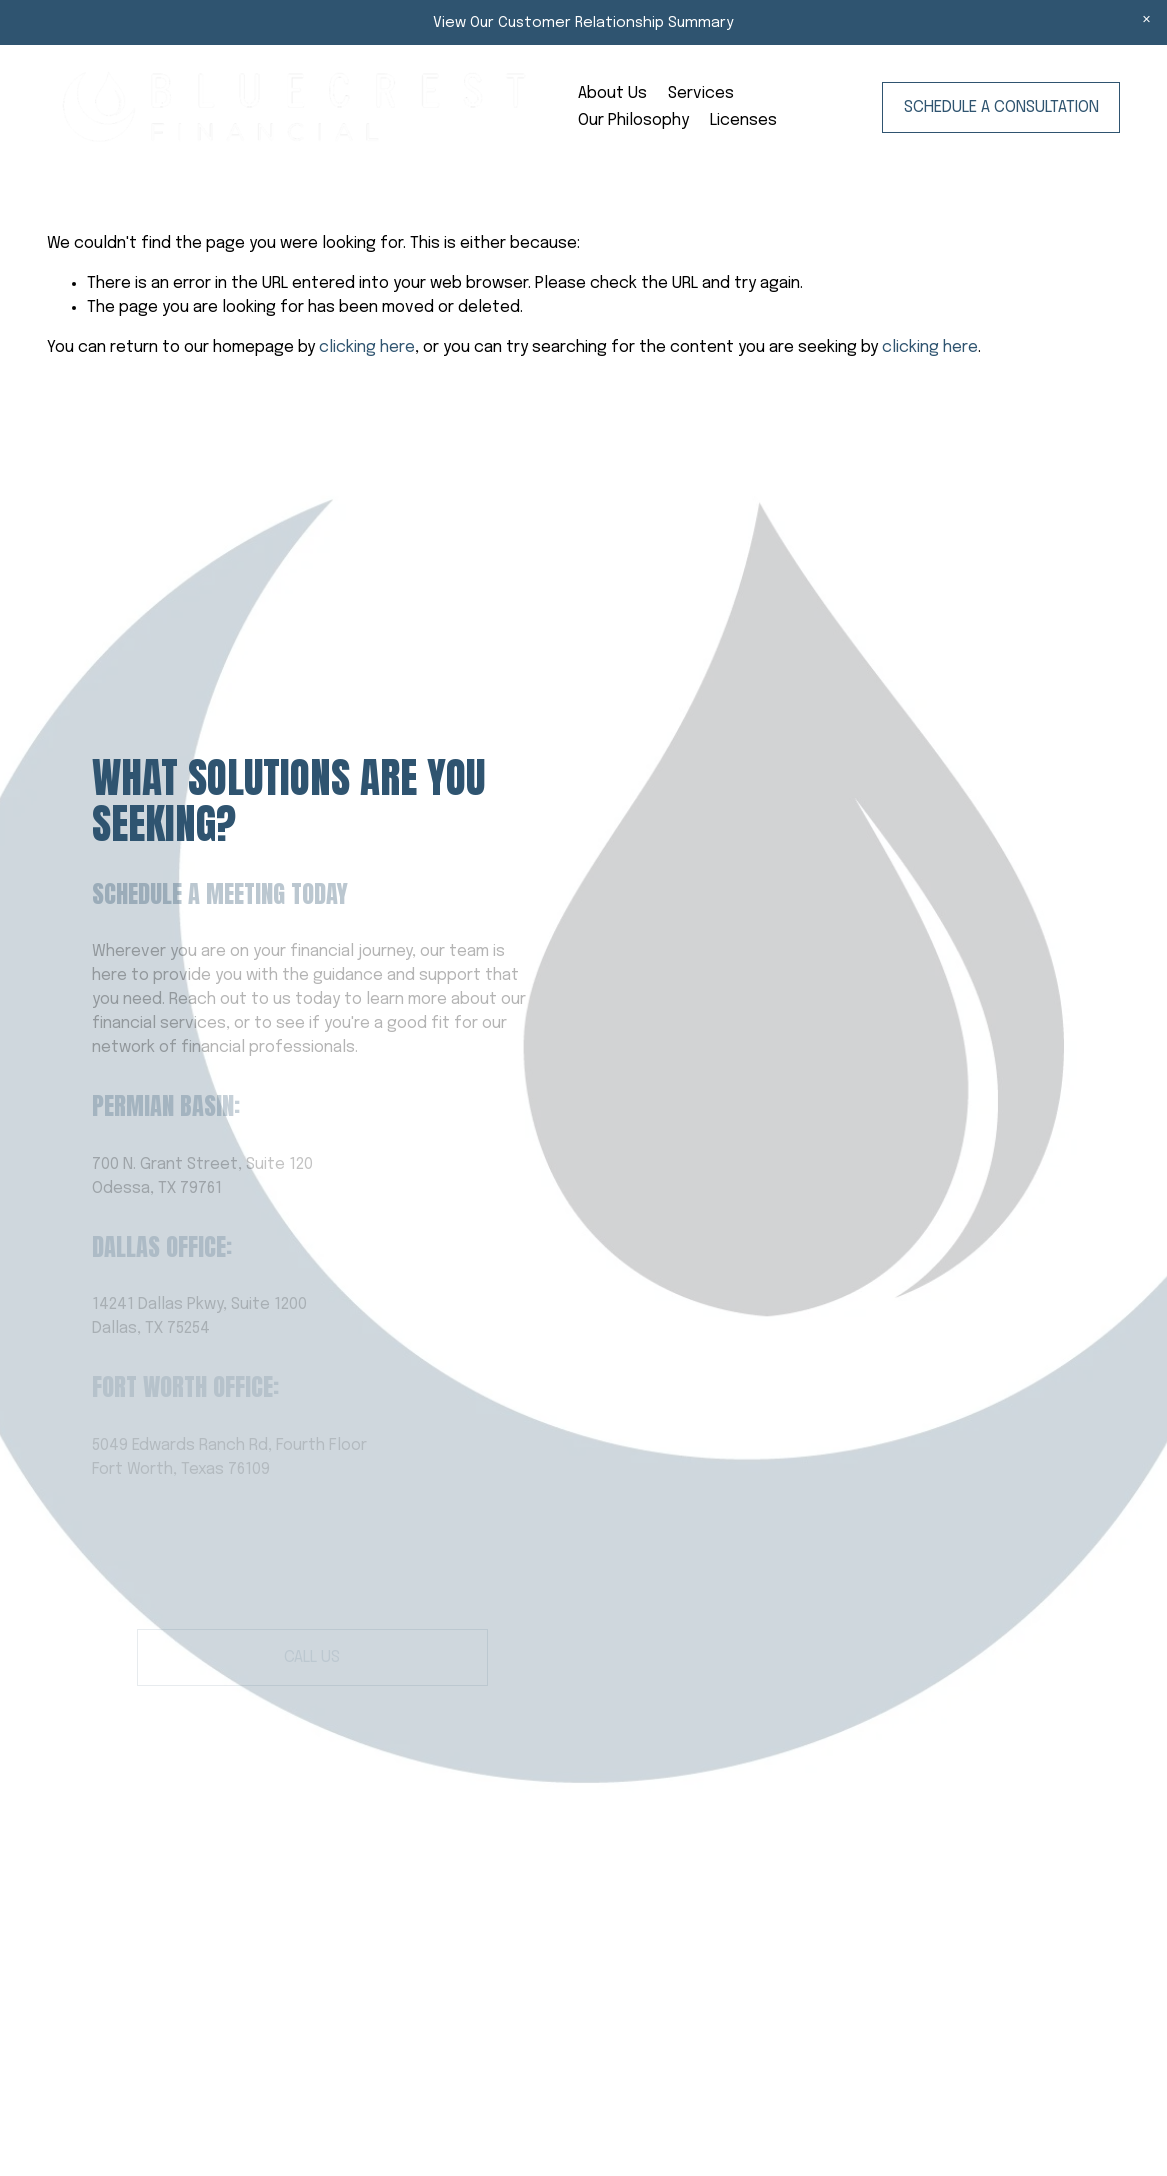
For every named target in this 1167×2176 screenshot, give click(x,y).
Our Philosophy (633, 120)
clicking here (367, 347)
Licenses (743, 120)
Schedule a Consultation (1001, 107)
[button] (1146, 20)
